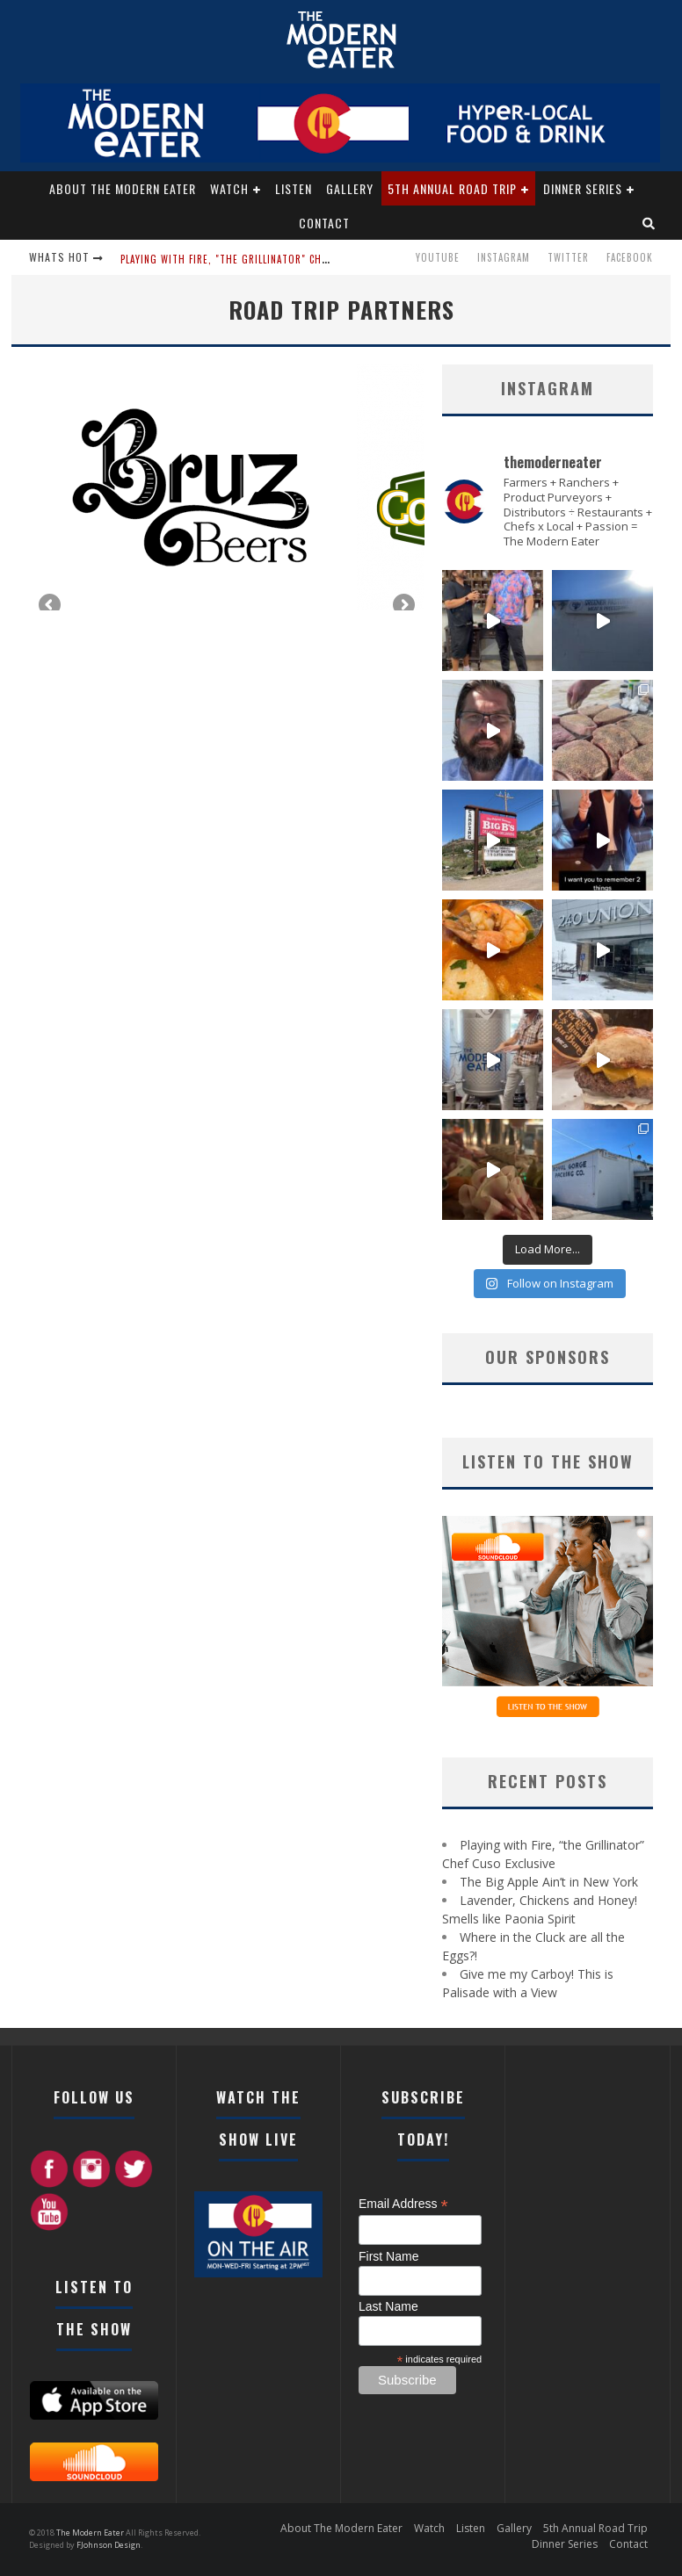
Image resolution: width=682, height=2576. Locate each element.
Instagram (503, 257)
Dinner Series (582, 188)
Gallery (350, 188)
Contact (324, 222)
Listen (293, 188)
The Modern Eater (91, 2532)
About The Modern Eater (122, 188)
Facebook (629, 257)
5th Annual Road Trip (452, 188)
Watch (229, 188)
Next (402, 606)
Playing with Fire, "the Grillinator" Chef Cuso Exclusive (265, 259)
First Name (388, 2256)
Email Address (403, 2204)
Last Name (388, 2306)
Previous (51, 606)
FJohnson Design (108, 2545)
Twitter (568, 257)
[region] (226, 487)
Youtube (438, 257)
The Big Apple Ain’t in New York (549, 1881)
